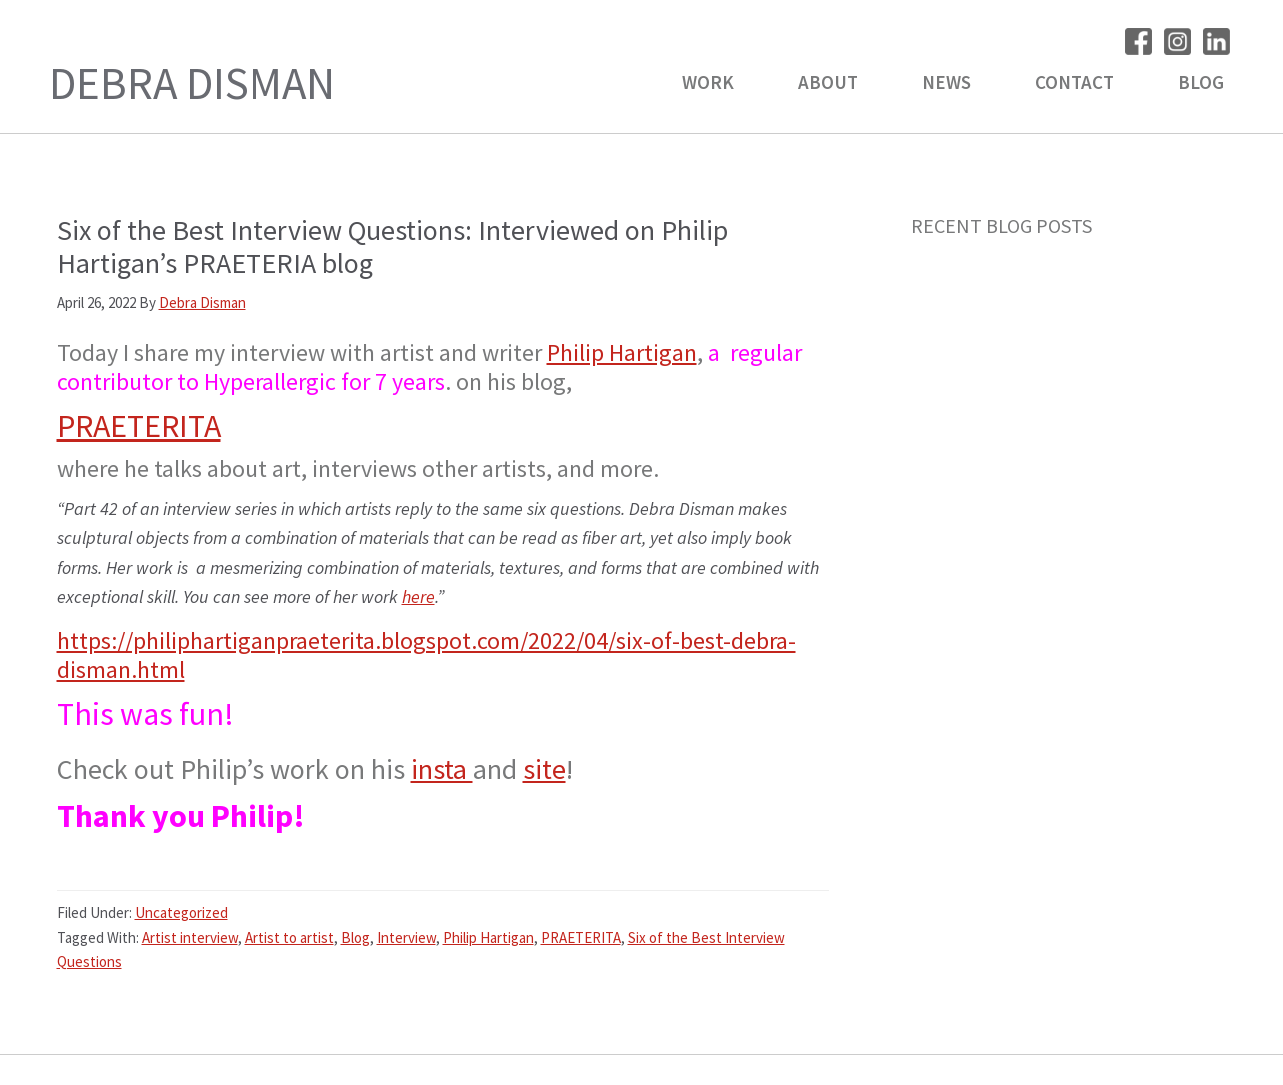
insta (442, 769)
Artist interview (190, 937)
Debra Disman (192, 83)
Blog (355, 937)
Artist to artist (289, 937)
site (544, 769)
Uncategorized (181, 912)
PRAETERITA (139, 426)
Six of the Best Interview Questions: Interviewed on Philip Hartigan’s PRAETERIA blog (392, 247)
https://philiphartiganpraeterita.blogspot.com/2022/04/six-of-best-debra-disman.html (426, 655)
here (418, 596)
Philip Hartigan (622, 352)
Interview (406, 937)
